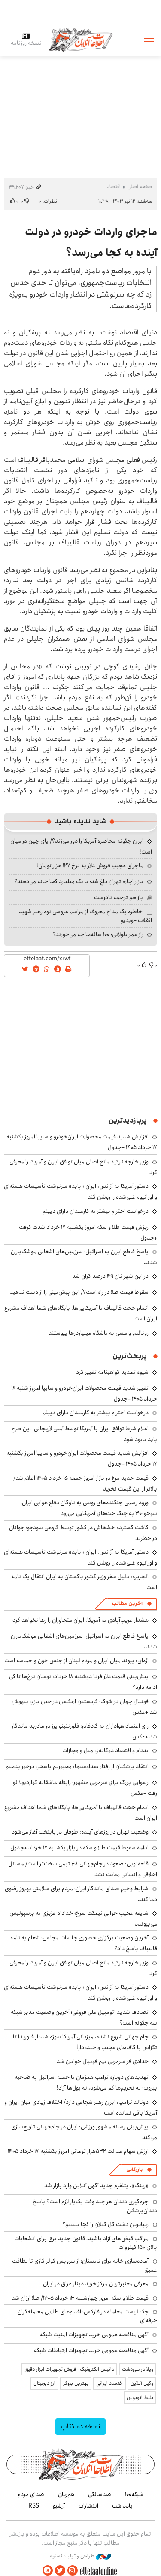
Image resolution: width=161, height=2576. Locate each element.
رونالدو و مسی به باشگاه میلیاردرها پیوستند (99, 1333)
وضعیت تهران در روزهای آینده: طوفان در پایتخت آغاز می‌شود (80, 1832)
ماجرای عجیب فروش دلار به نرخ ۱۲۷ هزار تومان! (89, 865)
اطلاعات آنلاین (81, 39)
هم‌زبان (66, 2494)
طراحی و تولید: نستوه (80, 2556)
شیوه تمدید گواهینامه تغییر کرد (112, 1372)
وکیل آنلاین (142, 2383)
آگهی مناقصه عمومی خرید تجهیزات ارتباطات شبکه (91, 2350)
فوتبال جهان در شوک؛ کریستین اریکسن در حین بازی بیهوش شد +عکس (84, 1707)
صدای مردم (31, 2494)
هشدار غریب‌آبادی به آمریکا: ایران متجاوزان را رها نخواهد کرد (80, 1620)
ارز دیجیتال (44, 2383)
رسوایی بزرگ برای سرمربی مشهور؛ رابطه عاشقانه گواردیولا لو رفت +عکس (85, 1788)
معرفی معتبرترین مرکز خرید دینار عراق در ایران (96, 2283)
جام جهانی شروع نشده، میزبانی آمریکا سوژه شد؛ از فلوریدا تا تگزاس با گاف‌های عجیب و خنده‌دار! (85, 2042)
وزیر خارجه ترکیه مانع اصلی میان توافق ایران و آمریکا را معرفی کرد (83, 1968)
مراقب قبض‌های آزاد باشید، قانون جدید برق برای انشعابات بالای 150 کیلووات (85, 2243)
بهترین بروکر (75, 2383)
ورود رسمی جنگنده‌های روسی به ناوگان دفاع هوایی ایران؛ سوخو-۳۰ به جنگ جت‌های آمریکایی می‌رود (89, 1508)
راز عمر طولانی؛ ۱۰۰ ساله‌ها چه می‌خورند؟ (97, 934)
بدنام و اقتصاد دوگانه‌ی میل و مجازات (105, 1750)
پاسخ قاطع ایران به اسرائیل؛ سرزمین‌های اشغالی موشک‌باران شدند (84, 1257)
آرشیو (59, 2506)
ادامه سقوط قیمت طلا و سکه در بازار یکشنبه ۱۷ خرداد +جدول (79, 1847)
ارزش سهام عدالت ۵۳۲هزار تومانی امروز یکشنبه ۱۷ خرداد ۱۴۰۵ (78, 2151)
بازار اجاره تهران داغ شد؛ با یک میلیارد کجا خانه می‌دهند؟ (78, 881)
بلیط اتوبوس (140, 2398)
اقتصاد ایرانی (109, 2383)
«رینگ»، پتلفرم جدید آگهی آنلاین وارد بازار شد (96, 2185)
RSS (33, 2506)
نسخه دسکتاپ (80, 2426)
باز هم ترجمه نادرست (118, 897)
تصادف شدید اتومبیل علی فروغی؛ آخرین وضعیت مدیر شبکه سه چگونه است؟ (84, 2017)
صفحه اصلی (140, 186)
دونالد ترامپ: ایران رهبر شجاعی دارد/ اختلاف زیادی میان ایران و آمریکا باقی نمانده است (80, 2107)
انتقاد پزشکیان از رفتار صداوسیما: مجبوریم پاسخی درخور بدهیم (77, 1766)
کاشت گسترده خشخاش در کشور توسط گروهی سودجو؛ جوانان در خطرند (83, 1533)
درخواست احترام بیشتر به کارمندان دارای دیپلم (96, 1211)
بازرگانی (134, 2169)
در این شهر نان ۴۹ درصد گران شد (110, 1276)
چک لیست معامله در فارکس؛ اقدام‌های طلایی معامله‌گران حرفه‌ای (87, 2316)
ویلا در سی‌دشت (137, 2369)
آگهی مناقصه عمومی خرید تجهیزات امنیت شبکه (94, 2334)
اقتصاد (114, 186)
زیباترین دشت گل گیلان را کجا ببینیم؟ (105, 2224)
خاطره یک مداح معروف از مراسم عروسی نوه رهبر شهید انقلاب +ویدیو (85, 916)
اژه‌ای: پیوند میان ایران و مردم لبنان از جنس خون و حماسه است (76, 1660)
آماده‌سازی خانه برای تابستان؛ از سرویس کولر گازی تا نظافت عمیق (84, 2265)
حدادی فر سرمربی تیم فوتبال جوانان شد (103, 2061)
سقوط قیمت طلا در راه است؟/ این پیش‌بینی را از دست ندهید (79, 1292)
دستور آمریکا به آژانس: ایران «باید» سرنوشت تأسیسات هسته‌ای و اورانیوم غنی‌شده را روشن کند (80, 1191)
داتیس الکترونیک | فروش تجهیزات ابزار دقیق (69, 2369)
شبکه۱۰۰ (134, 2494)
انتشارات (88, 2506)
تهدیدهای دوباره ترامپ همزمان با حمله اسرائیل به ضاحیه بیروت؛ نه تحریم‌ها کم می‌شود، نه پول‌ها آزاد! (86, 2082)
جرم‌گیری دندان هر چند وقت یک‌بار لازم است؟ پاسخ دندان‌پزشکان (95, 2206)
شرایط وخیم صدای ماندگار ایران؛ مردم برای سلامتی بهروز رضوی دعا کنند (81, 1894)
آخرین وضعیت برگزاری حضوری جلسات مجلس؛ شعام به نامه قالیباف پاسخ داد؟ (83, 1943)
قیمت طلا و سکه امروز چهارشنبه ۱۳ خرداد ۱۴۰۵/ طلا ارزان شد (80, 2298)
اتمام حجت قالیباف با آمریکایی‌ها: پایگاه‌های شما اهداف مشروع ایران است (80, 1313)
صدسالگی (99, 2494)
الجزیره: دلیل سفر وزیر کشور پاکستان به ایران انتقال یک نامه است (84, 1582)
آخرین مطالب (127, 1603)
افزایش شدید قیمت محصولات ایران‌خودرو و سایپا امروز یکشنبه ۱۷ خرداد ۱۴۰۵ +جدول (81, 1458)
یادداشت (122, 2506)
